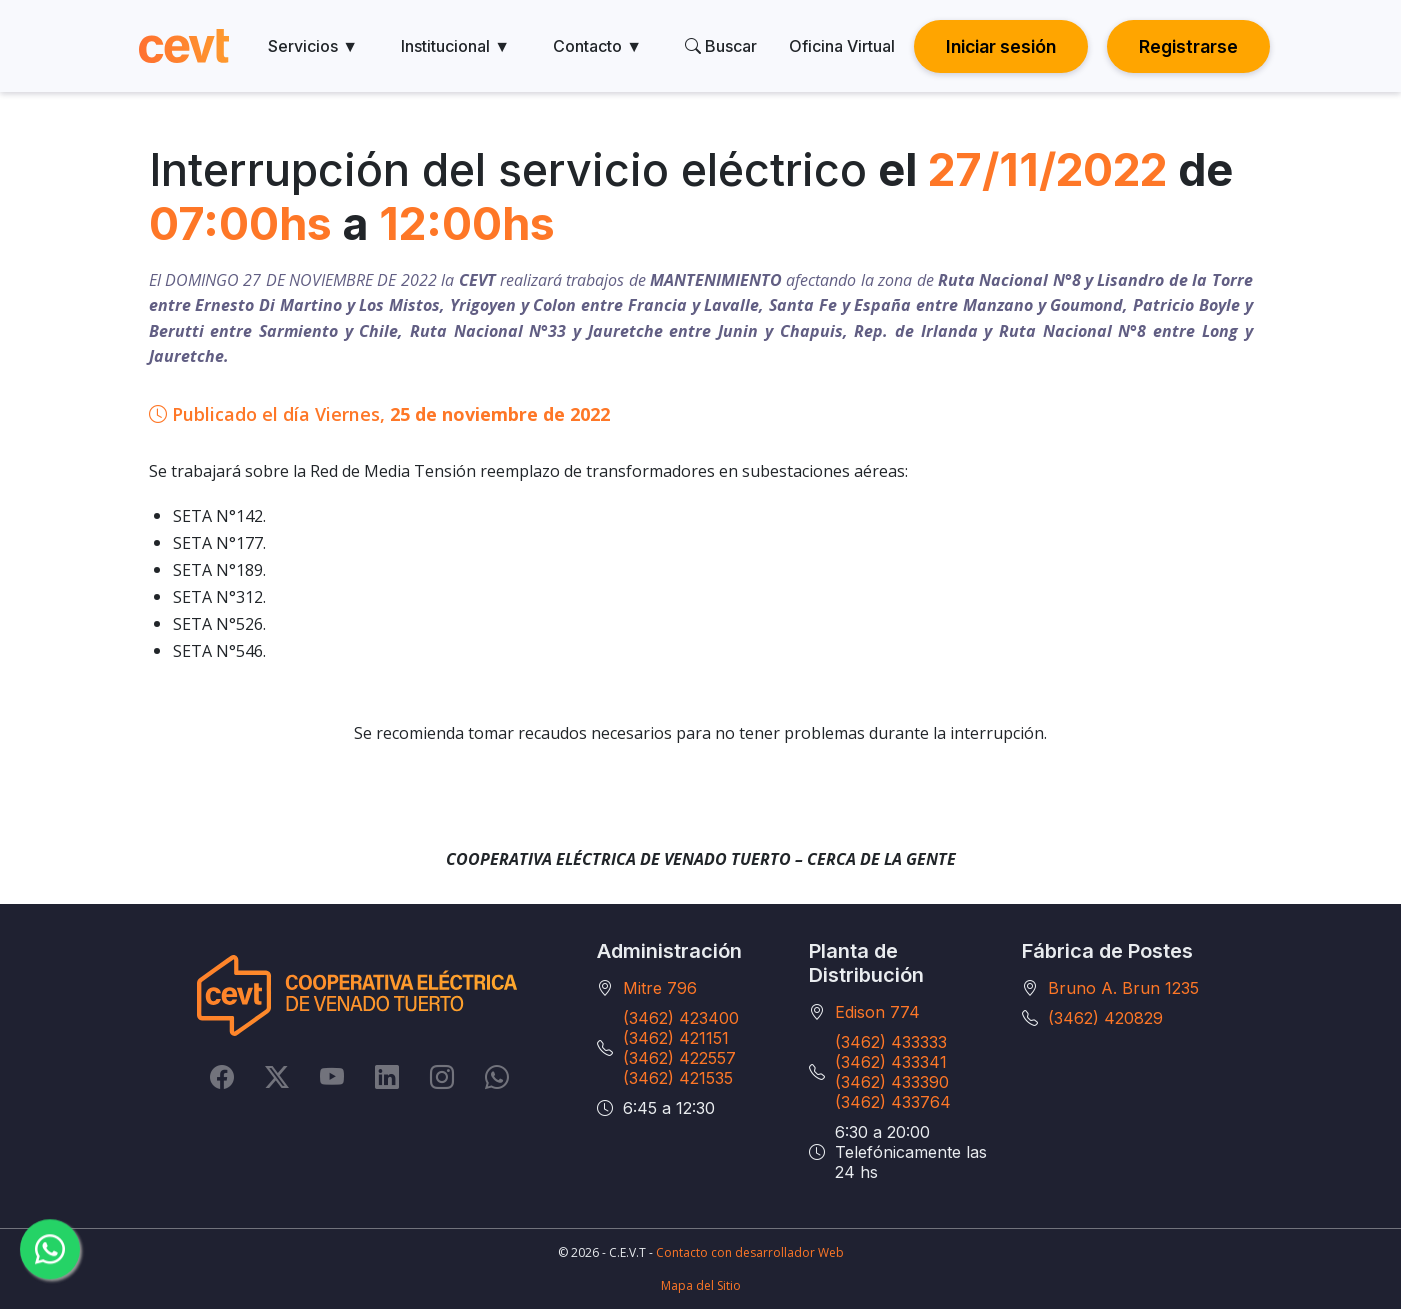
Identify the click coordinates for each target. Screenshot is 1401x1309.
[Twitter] (277, 1077)
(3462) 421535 (678, 1078)
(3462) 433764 (893, 1102)
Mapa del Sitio (701, 1285)
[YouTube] (332, 1077)
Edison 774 (877, 1012)
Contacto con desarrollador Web (750, 1252)
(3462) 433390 (892, 1082)
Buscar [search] (721, 46)
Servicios (313, 46)
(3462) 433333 (891, 1042)
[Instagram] (442, 1077)
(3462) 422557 (679, 1058)
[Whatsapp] (497, 1077)
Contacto (597, 46)
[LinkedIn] (387, 1077)
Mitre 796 (660, 988)
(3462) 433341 (891, 1062)
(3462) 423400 (681, 1018)
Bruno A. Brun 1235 (1123, 988)
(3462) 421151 (676, 1038)
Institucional (455, 46)
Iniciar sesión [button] (1001, 46)
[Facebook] (222, 1077)
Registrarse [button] (1188, 46)
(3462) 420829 (1105, 1018)
